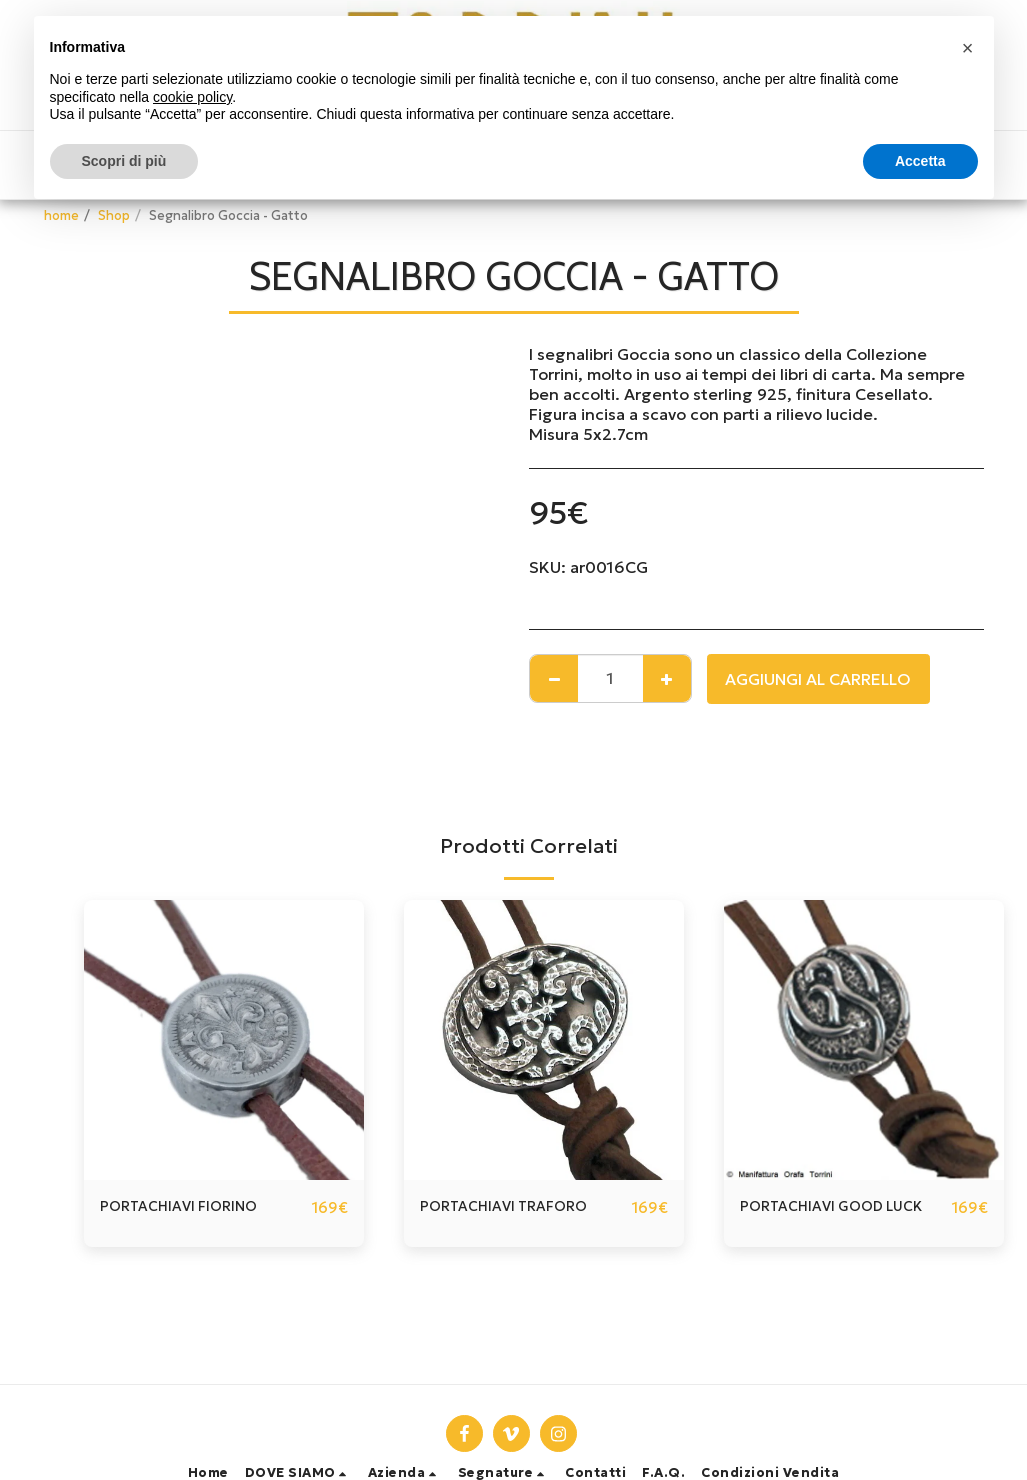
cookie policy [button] (192, 97)
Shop (114, 216)
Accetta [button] (920, 161)
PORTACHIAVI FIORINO (188, 1208)
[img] (544, 1040)
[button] (298, 1473)
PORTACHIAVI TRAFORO (514, 1208)
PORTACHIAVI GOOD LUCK (843, 1208)
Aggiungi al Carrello (818, 679)
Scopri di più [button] (124, 161)
